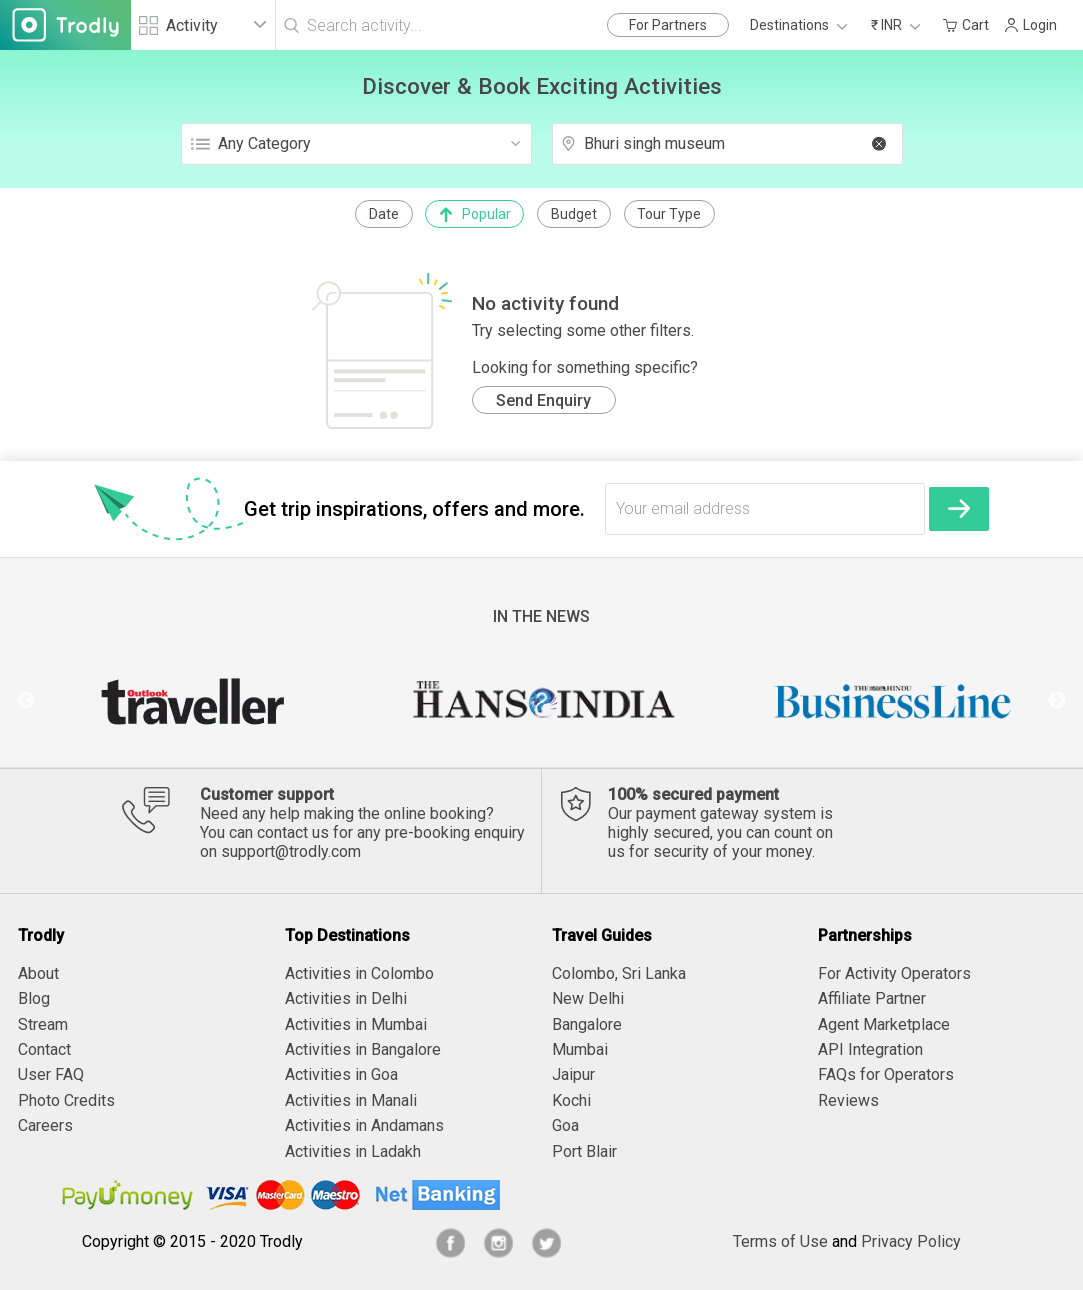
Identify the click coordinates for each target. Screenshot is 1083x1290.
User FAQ (51, 1074)
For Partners (668, 25)
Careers (45, 1125)
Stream (43, 1024)
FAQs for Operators (886, 1074)
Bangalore (587, 1024)
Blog (34, 998)
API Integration (870, 1049)
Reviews (848, 1100)
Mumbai (580, 1049)
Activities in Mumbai (356, 1024)
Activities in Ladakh (353, 1151)
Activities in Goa (341, 1074)
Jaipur (573, 1074)
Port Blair (584, 1151)
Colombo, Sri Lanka (619, 973)
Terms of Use (780, 1241)
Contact (44, 1049)
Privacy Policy (911, 1241)
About (38, 973)
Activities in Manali (351, 1100)
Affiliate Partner (872, 998)
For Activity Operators (894, 973)
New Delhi (588, 998)
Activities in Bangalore (363, 1049)
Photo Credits (66, 1100)
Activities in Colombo (359, 973)
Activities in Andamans (364, 1125)
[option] (191, 701)
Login (1030, 25)
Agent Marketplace (884, 1024)
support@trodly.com (291, 851)
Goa (565, 1125)
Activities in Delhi (346, 998)
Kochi (571, 1100)
